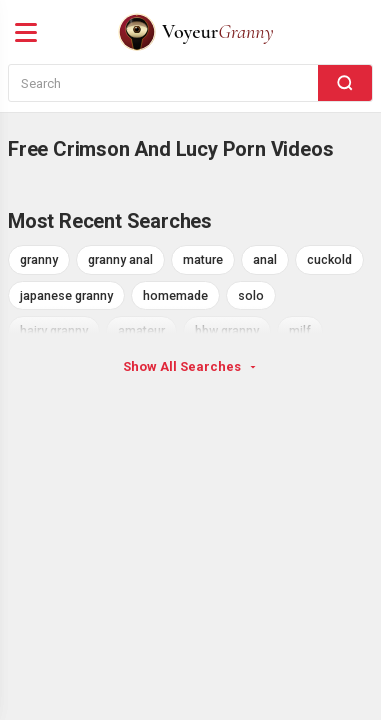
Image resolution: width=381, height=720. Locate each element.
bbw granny (227, 330)
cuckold (329, 259)
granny (39, 259)
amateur (141, 330)
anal (265, 259)
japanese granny (66, 295)
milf (300, 330)
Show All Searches (191, 366)
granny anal (120, 259)
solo (251, 295)
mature (203, 259)
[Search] (345, 83)
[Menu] (26, 32)
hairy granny (54, 330)
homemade (175, 295)
